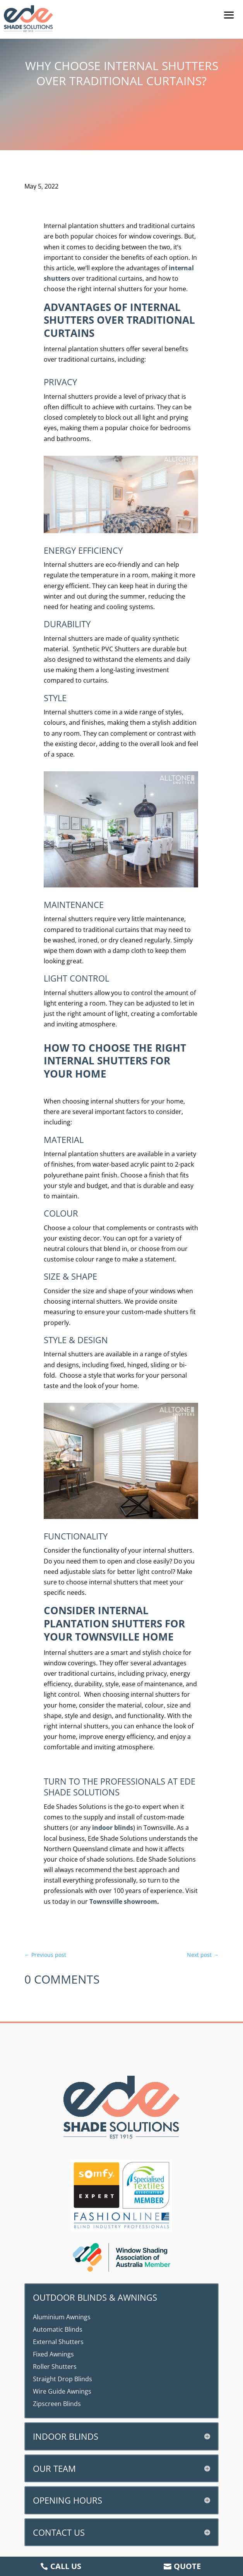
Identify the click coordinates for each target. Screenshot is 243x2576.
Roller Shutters (55, 2366)
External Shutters (58, 2341)
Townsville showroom (123, 1901)
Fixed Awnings (53, 2354)
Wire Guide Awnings (62, 2391)
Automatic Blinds (57, 2329)
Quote (187, 2566)
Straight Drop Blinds (62, 2379)
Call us (65, 2566)
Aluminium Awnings (62, 2317)
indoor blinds (112, 1827)
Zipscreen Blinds (57, 2403)
